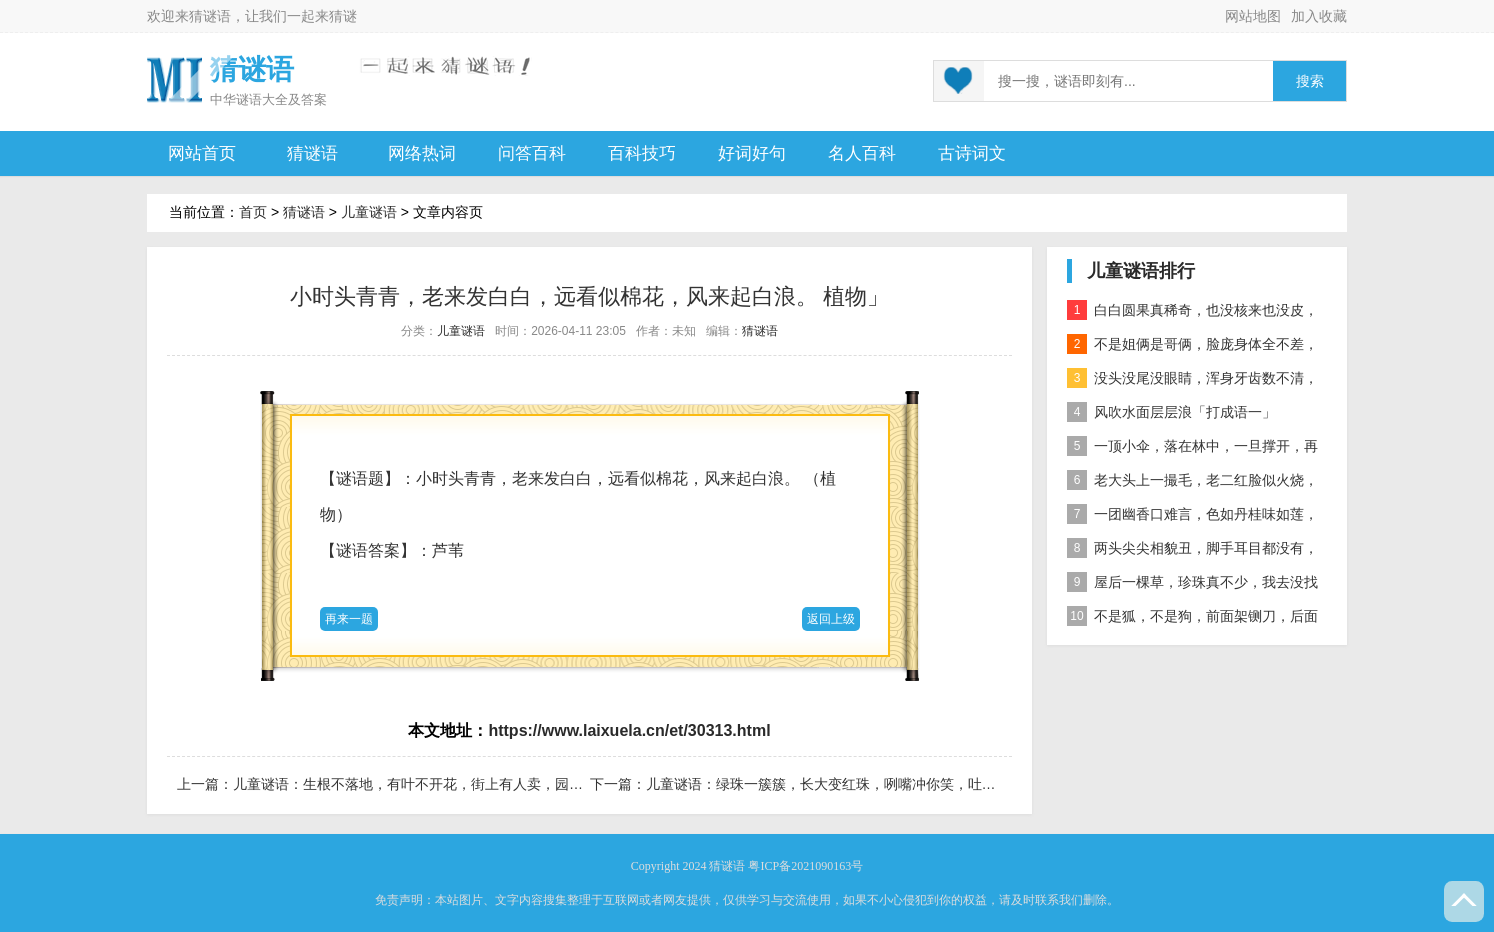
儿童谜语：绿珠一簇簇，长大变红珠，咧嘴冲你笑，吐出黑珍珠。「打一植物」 (891, 784)
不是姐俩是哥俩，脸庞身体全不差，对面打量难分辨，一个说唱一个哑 (1192, 347)
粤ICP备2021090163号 (805, 866)
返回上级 (831, 619)
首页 (253, 212)
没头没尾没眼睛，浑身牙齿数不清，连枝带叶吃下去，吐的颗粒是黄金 (1192, 381)
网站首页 (202, 153)
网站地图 (1253, 16)
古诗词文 (972, 153)
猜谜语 (210, 16)
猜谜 (343, 16)
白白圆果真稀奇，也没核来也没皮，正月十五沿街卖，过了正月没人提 (1192, 313)
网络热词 (422, 153)
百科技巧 (642, 153)
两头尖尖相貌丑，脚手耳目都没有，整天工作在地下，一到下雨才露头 (1192, 551)
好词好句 (752, 153)
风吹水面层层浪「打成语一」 (1171, 412)
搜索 (1310, 81)
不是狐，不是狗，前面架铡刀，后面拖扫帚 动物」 (1192, 619)
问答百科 (532, 153)
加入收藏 (1319, 16)
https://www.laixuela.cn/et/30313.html (629, 730)
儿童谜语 (369, 212)
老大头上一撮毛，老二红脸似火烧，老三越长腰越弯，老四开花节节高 (1192, 483)
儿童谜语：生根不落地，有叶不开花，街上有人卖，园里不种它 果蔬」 (452, 784)
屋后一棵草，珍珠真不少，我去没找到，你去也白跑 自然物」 (1192, 585)
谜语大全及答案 (281, 99)
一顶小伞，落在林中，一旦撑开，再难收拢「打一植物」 (1192, 449)
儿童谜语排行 (1141, 271)
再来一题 (349, 619)
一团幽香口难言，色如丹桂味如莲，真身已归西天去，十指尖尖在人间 (1192, 517)
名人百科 (862, 153)
